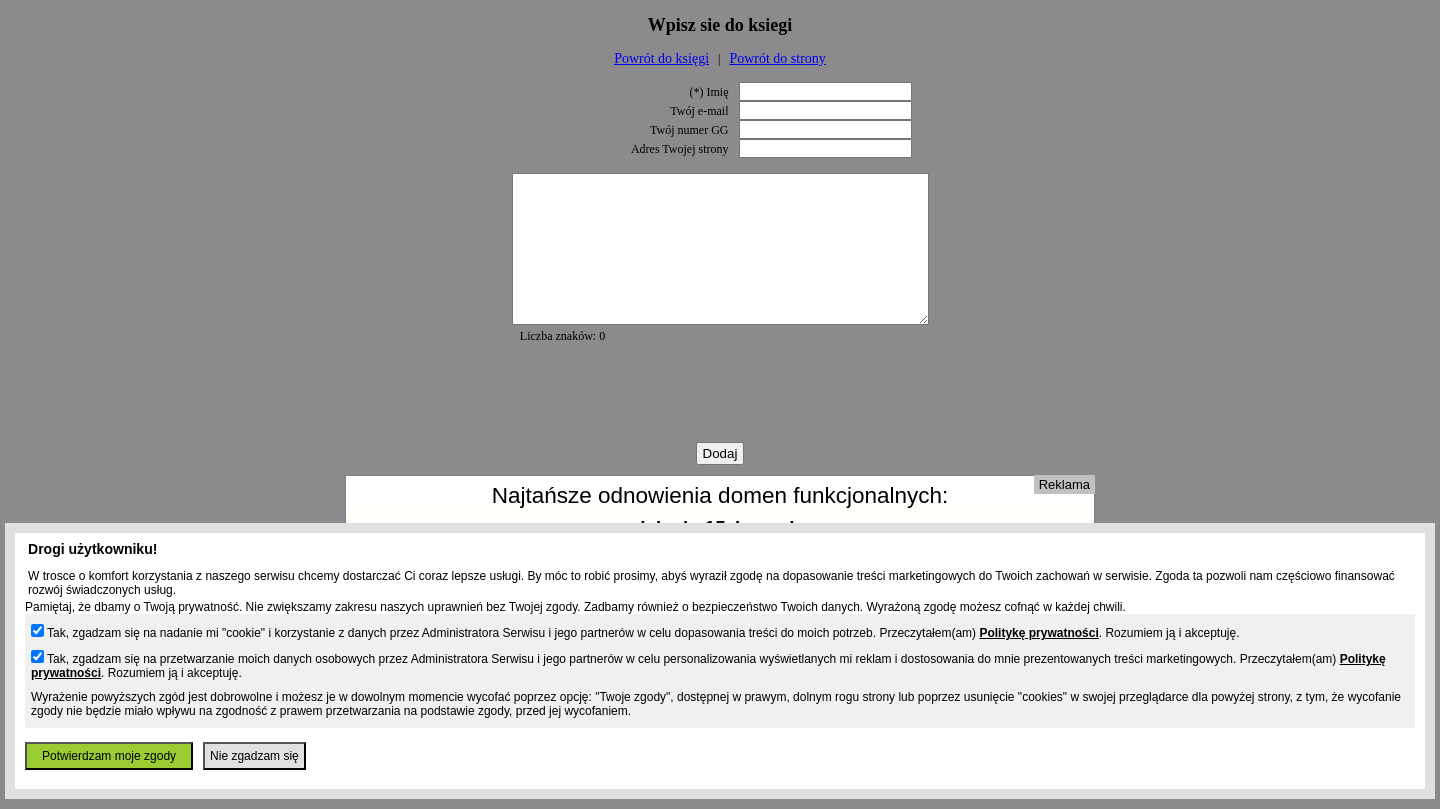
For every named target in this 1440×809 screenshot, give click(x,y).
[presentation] (720, 423)
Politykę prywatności (1038, 633)
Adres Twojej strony (680, 149)
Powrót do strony (777, 58)
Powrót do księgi (661, 58)
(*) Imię (709, 92)
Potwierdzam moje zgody (109, 756)
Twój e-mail (699, 111)
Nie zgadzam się (254, 756)
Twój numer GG (689, 130)
